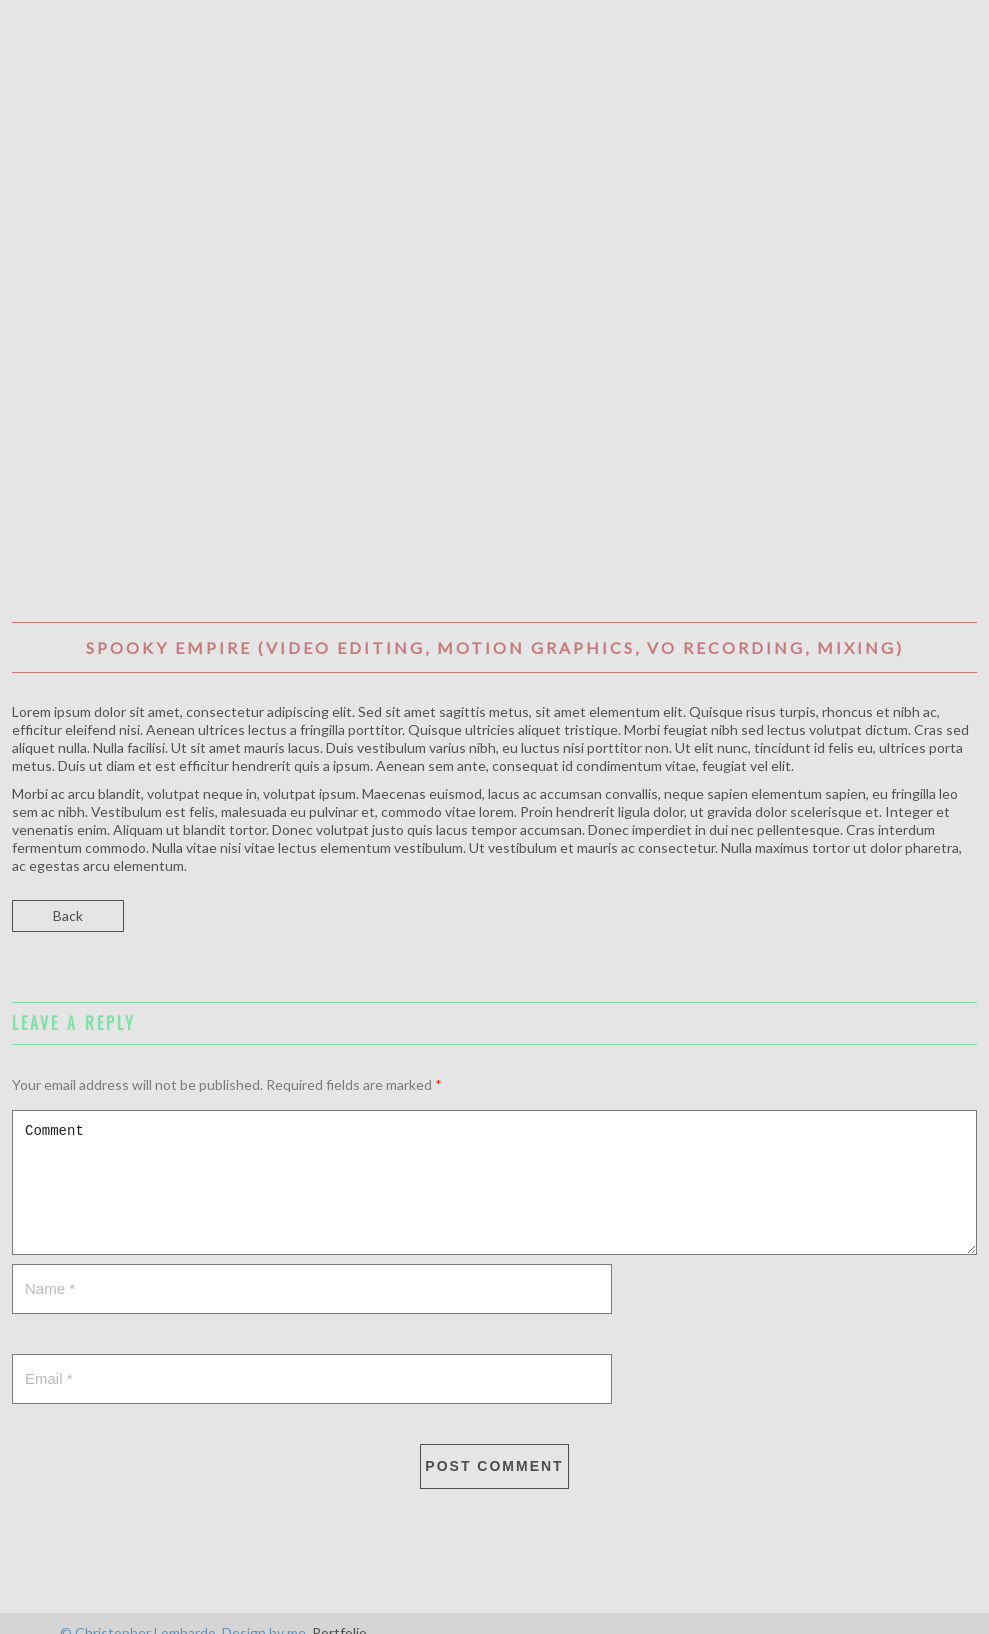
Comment (494, 1182)
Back (68, 915)
